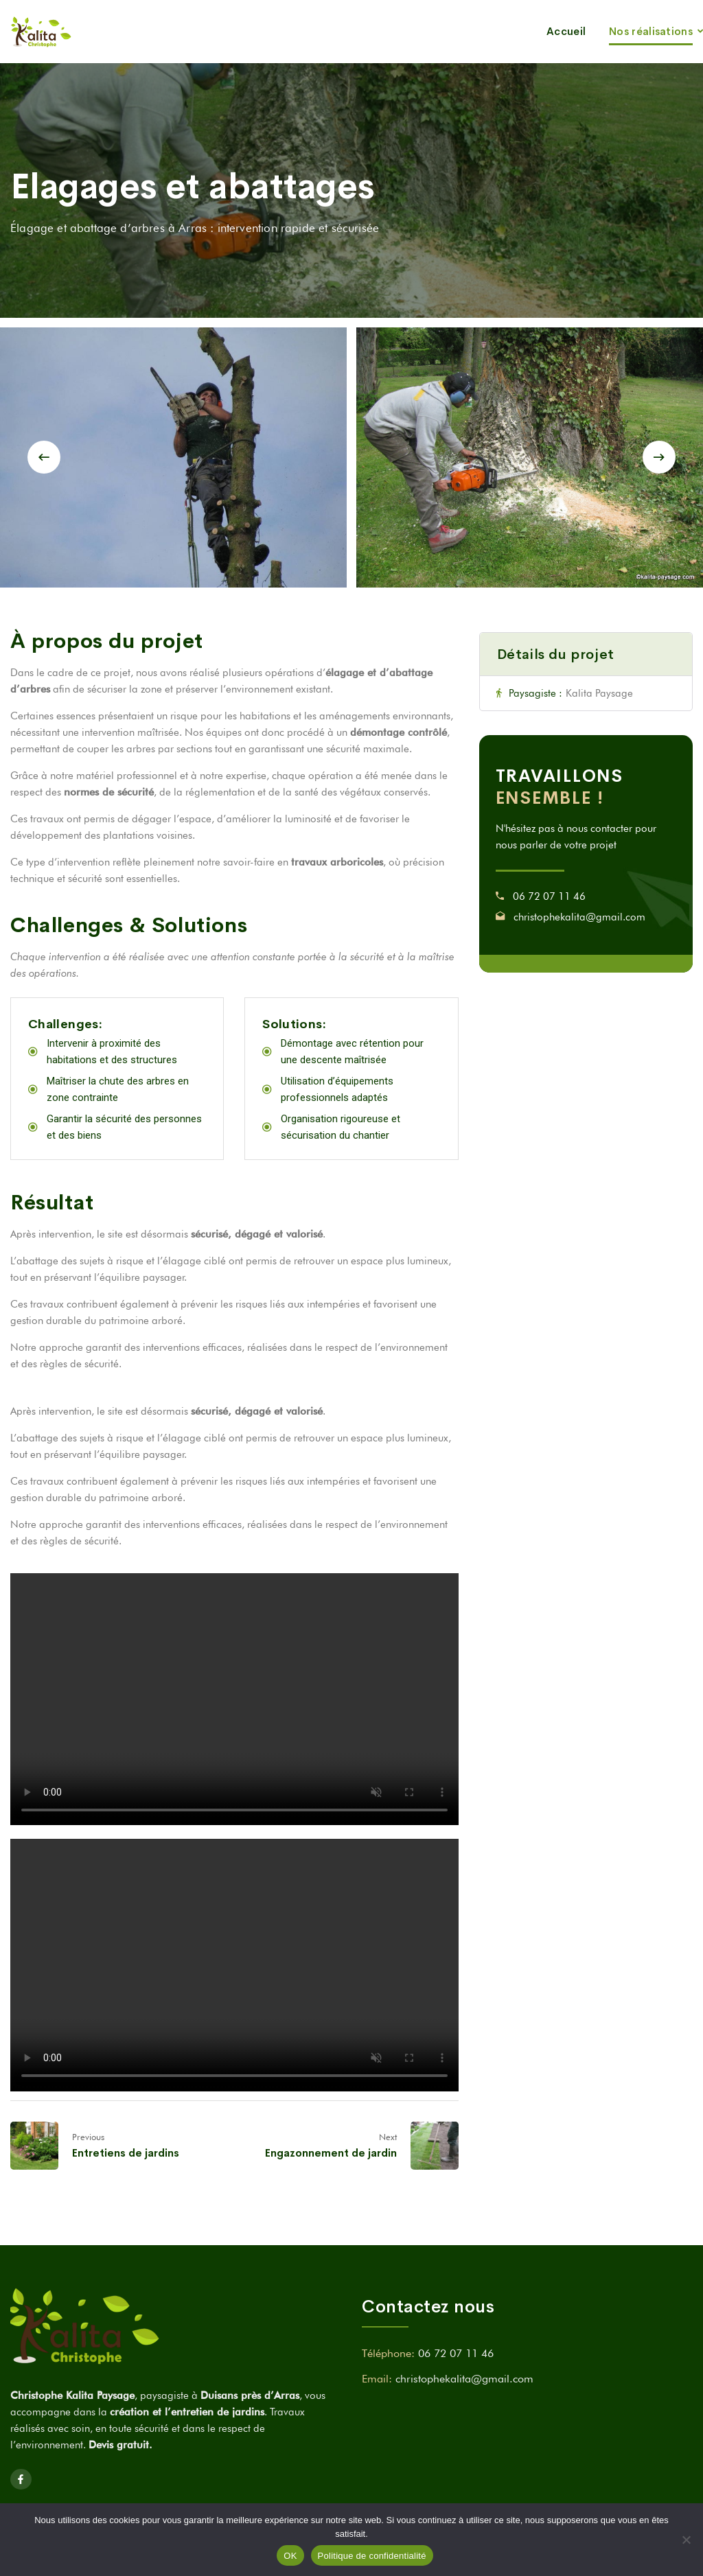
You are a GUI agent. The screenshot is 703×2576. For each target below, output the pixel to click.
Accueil (566, 31)
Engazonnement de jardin (331, 2152)
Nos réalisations (651, 31)
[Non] (686, 2539)
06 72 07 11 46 (549, 896)
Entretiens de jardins (125, 2152)
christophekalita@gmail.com (579, 917)
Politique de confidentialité (372, 2556)
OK (290, 2556)
